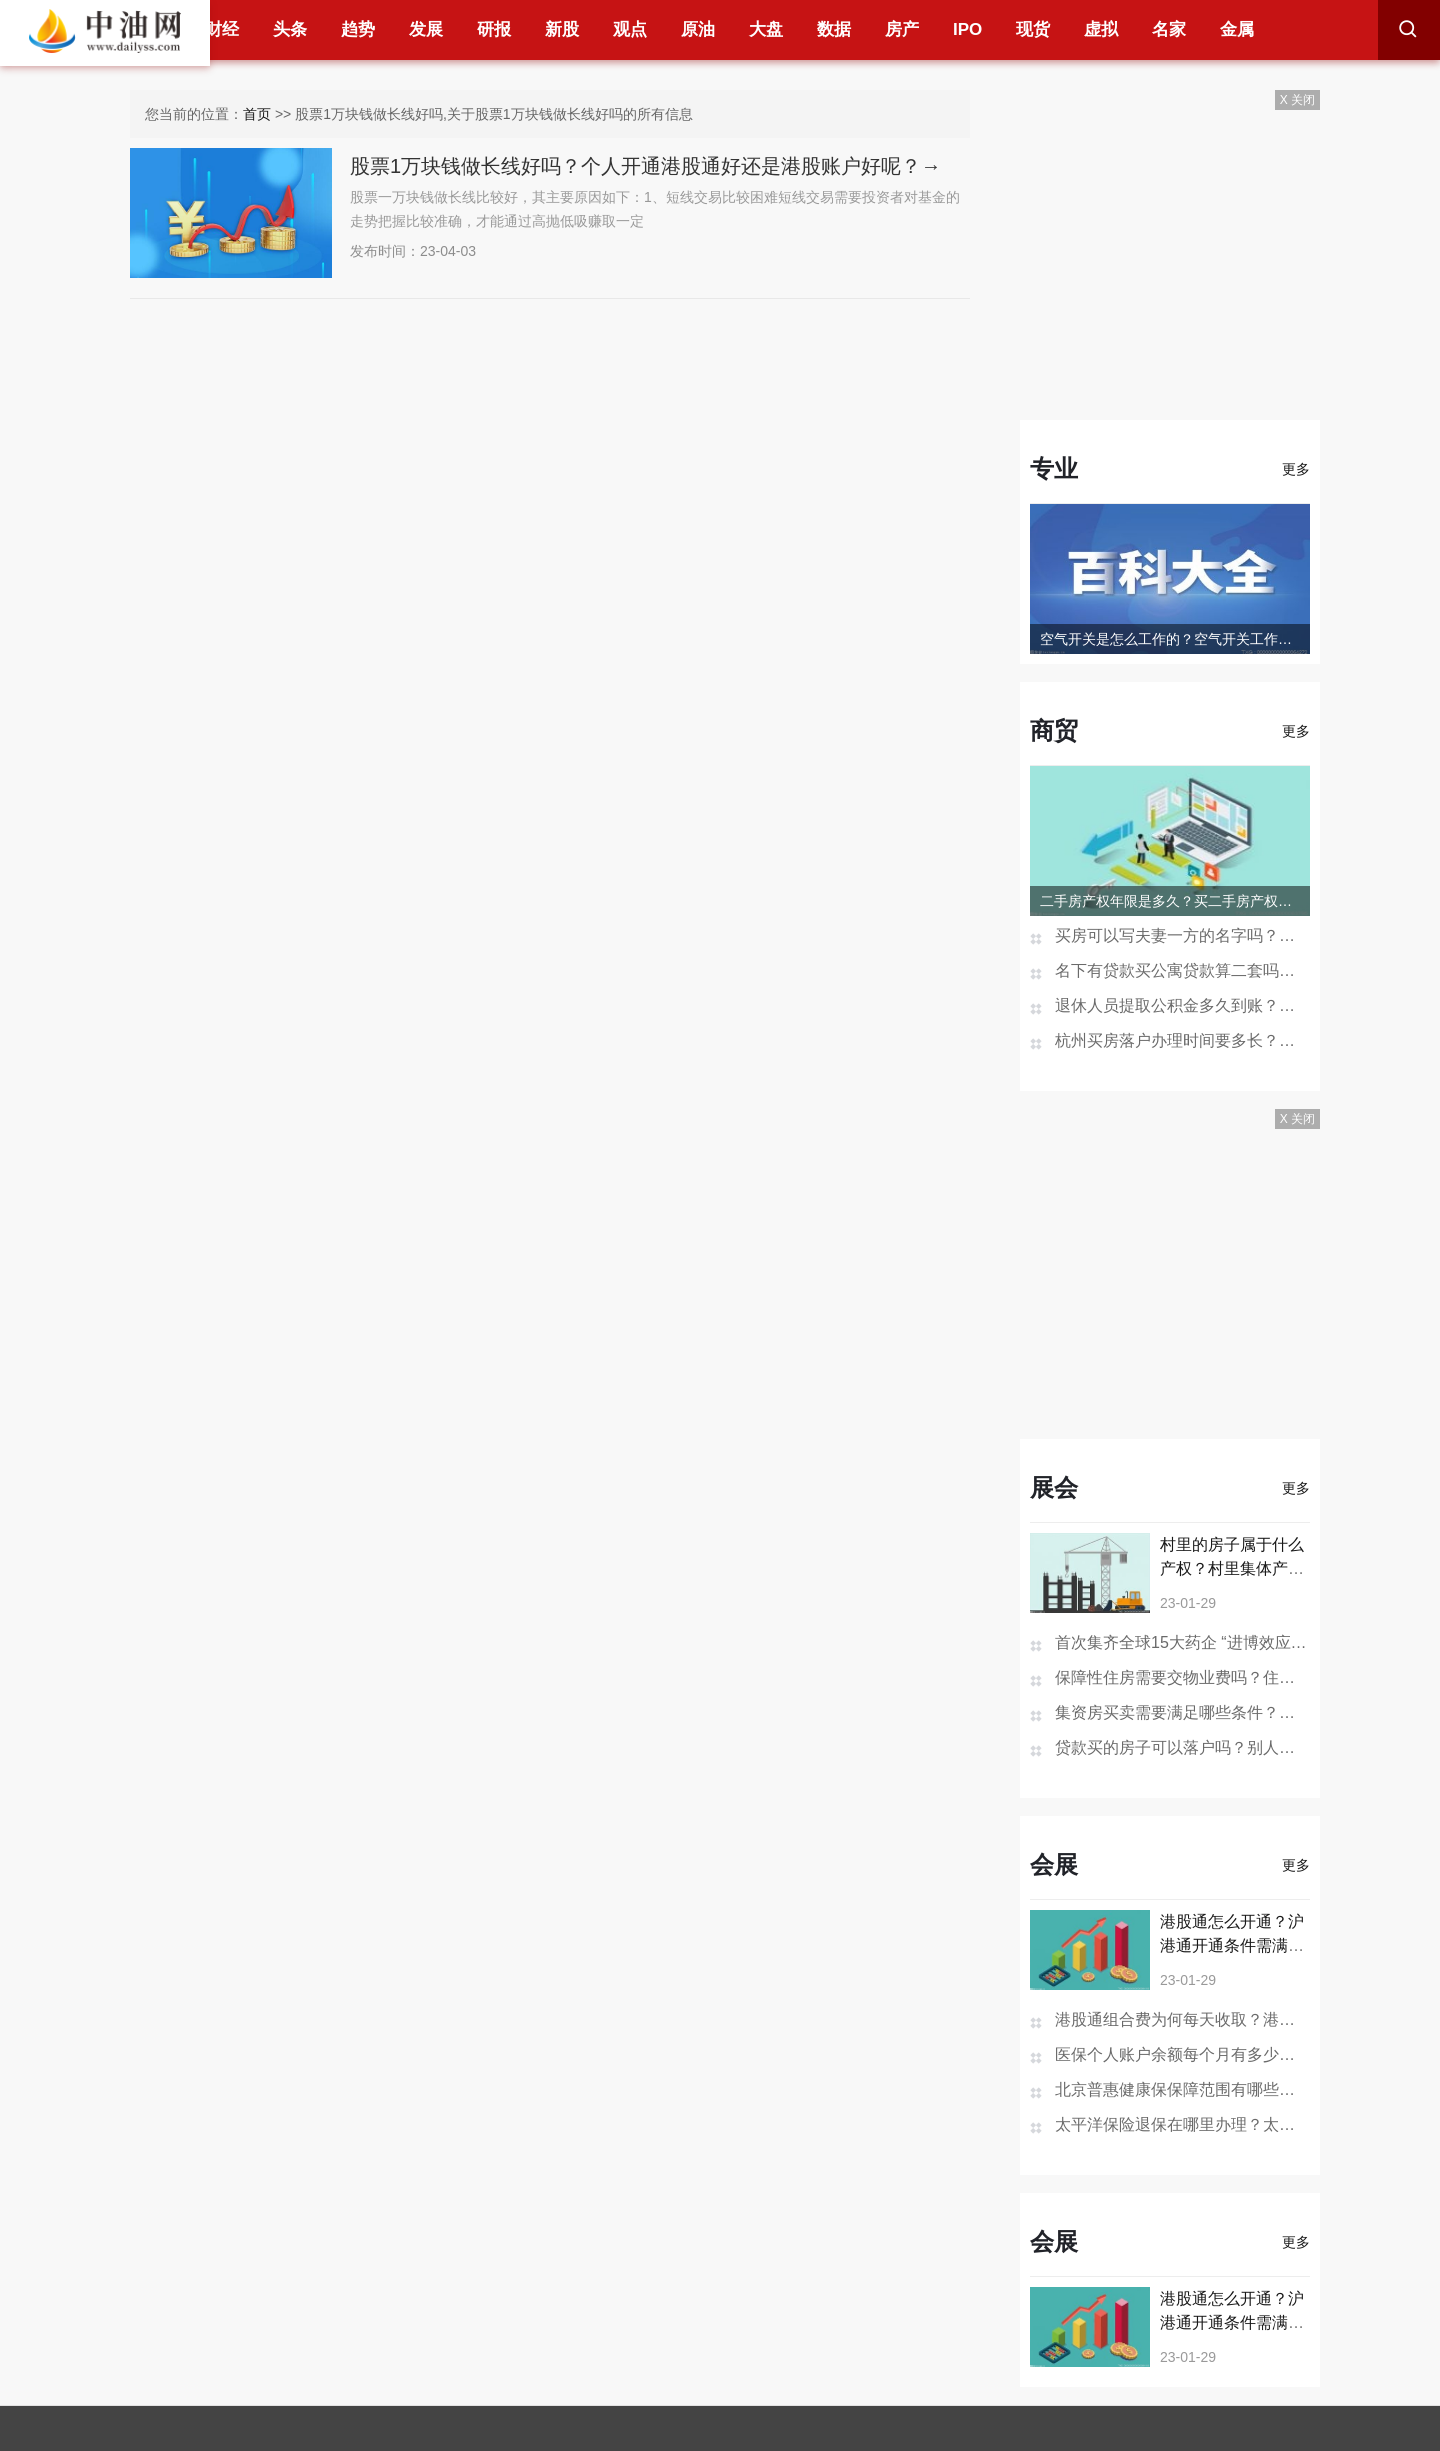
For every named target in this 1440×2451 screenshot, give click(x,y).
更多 (1296, 469)
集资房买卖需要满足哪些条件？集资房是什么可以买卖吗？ (1182, 1712)
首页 (257, 114)
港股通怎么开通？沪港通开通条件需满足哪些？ (1232, 1945)
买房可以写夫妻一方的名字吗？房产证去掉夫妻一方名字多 (1182, 935)
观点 (630, 29)
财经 (222, 29)
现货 (1033, 29)
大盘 (766, 29)
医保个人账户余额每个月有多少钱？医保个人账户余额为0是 (1182, 2054)
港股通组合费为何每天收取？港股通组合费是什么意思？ (1182, 2019)
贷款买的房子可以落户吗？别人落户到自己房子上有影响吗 (1182, 1747)
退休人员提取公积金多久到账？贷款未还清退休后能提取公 (1182, 1005)
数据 (834, 29)
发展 (426, 29)
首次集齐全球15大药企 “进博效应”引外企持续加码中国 (1182, 1642)
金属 (1237, 29)
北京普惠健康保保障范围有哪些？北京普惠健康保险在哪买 (1182, 2089)
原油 (698, 29)
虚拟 (1101, 29)
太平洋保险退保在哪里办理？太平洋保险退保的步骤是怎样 (1182, 2124)
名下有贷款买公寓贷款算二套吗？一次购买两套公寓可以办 (1182, 970)
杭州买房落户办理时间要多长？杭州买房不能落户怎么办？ (1182, 1040)
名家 (1169, 29)
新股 (562, 29)
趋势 (358, 29)
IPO (967, 29)
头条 (290, 29)
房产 (902, 29)
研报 (494, 29)
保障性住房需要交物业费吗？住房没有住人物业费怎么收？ (1182, 1677)
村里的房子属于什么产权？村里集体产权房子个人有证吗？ (1232, 1568)
